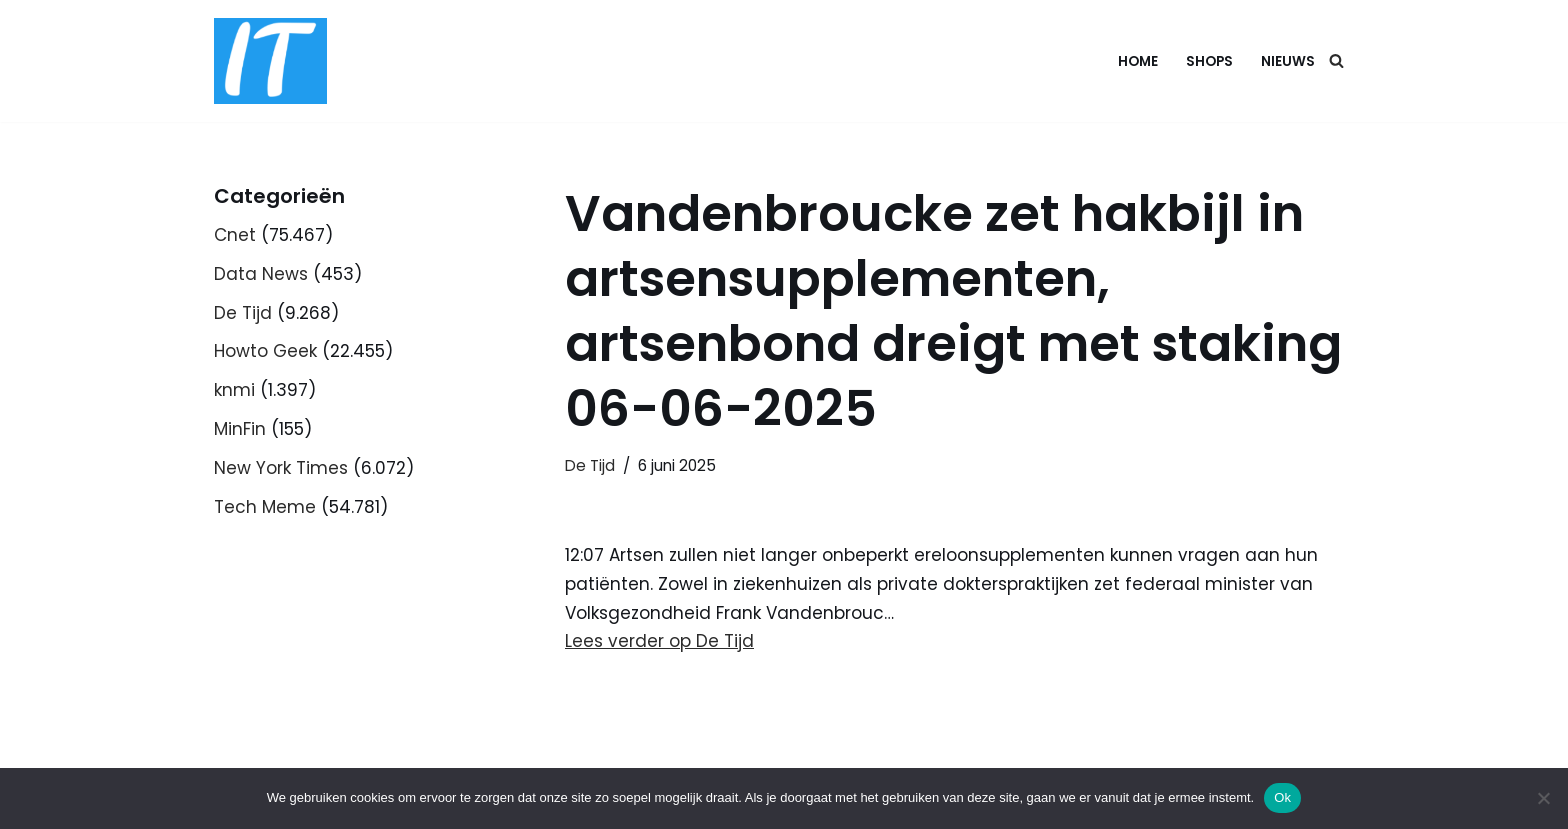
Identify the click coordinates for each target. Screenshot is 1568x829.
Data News (261, 274)
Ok (1282, 797)
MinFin (240, 429)
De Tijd (243, 313)
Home (1138, 61)
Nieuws (1288, 61)
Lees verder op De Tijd (659, 641)
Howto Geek (265, 351)
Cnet (235, 235)
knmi (234, 390)
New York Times (281, 468)
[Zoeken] (1336, 60)
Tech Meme (265, 507)
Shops (1209, 61)
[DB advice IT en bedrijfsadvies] (270, 61)
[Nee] (1543, 798)
